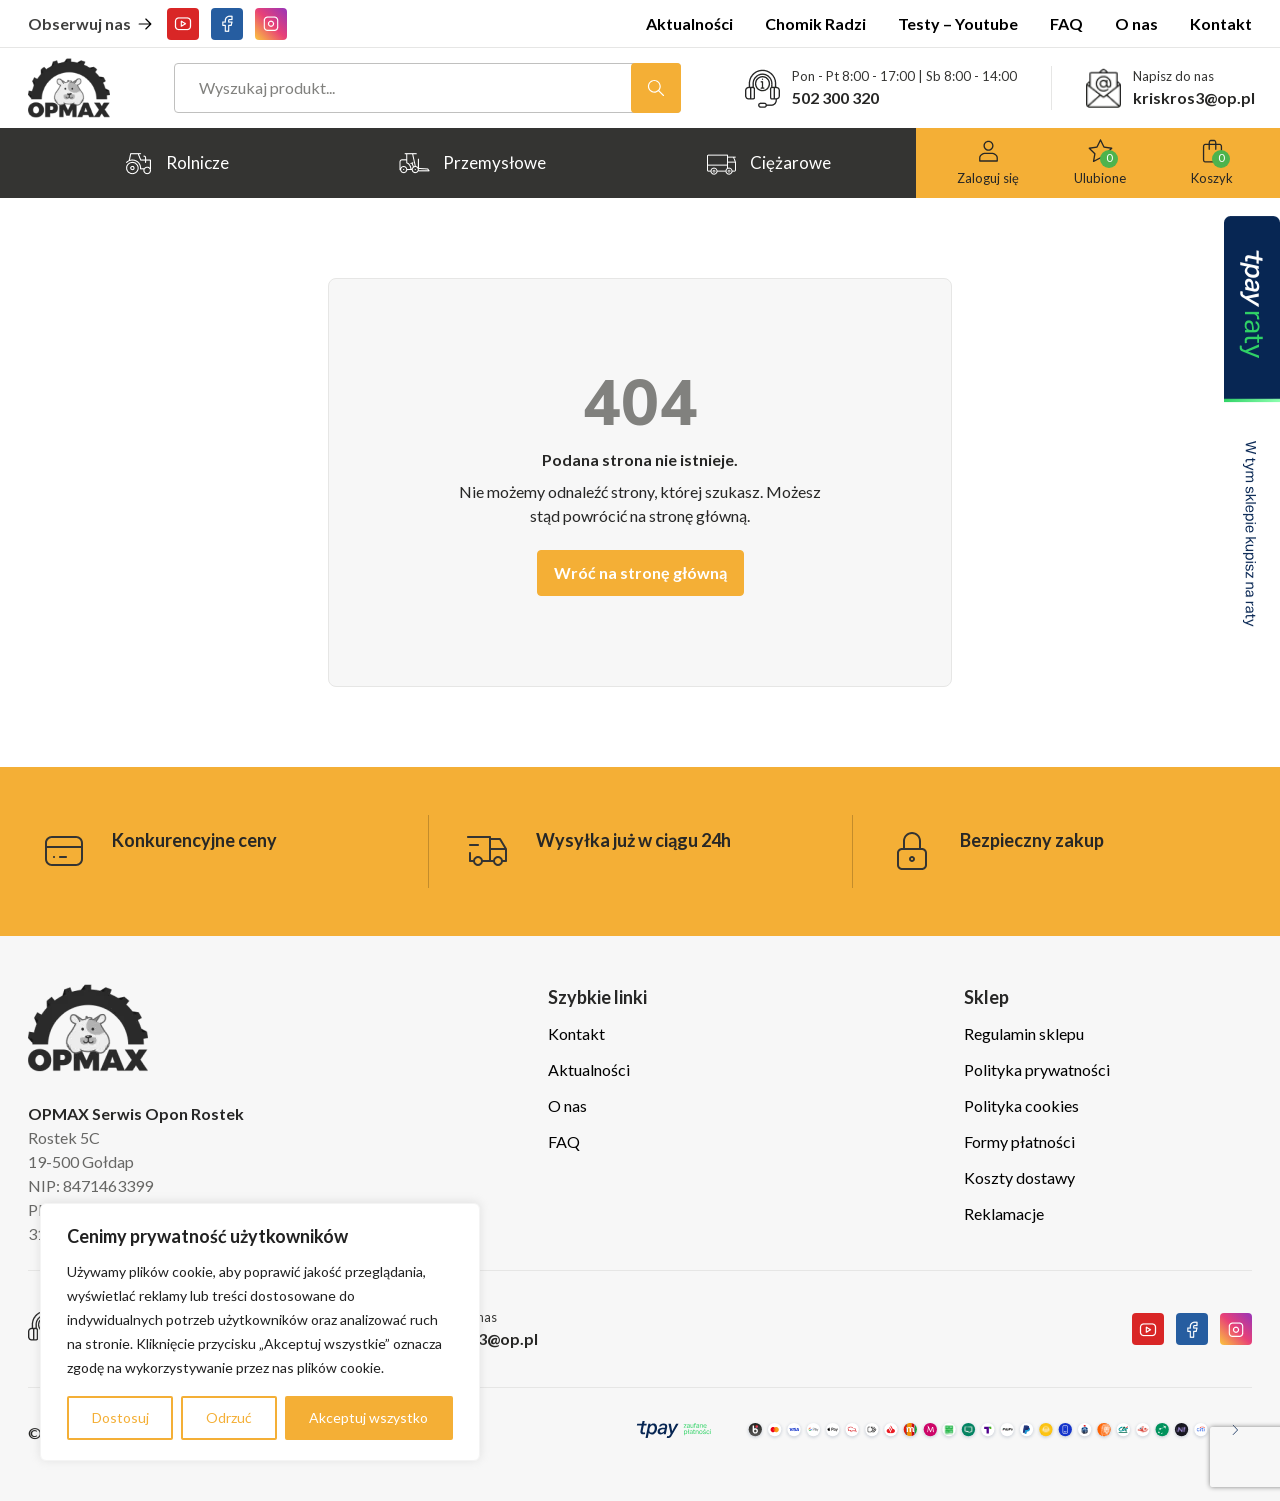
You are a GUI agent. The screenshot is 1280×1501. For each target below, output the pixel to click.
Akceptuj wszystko (368, 1417)
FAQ (1066, 23)
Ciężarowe (768, 163)
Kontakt (1221, 23)
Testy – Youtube (958, 23)
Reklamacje (1004, 1213)
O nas (1136, 23)
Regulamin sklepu (1024, 1033)
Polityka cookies (1021, 1105)
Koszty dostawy (1019, 1177)
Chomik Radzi (815, 23)
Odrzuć (229, 1417)
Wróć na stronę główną (640, 572)
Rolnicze (175, 163)
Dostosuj (120, 1417)
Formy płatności (1019, 1141)
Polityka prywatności (1037, 1069)
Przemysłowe (472, 163)
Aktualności (689, 23)
